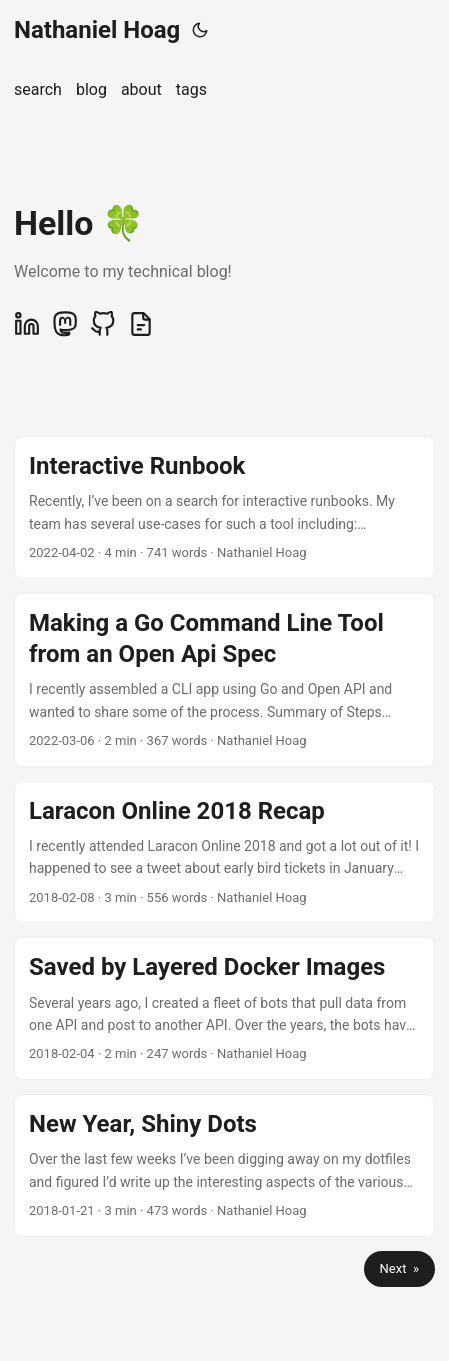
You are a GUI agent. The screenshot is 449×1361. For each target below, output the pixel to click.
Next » (399, 1268)
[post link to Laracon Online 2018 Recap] (224, 852)
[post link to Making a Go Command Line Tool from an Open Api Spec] (224, 680)
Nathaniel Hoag (97, 30)
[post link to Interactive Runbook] (224, 507)
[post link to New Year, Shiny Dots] (224, 1165)
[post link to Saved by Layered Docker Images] (224, 1008)
